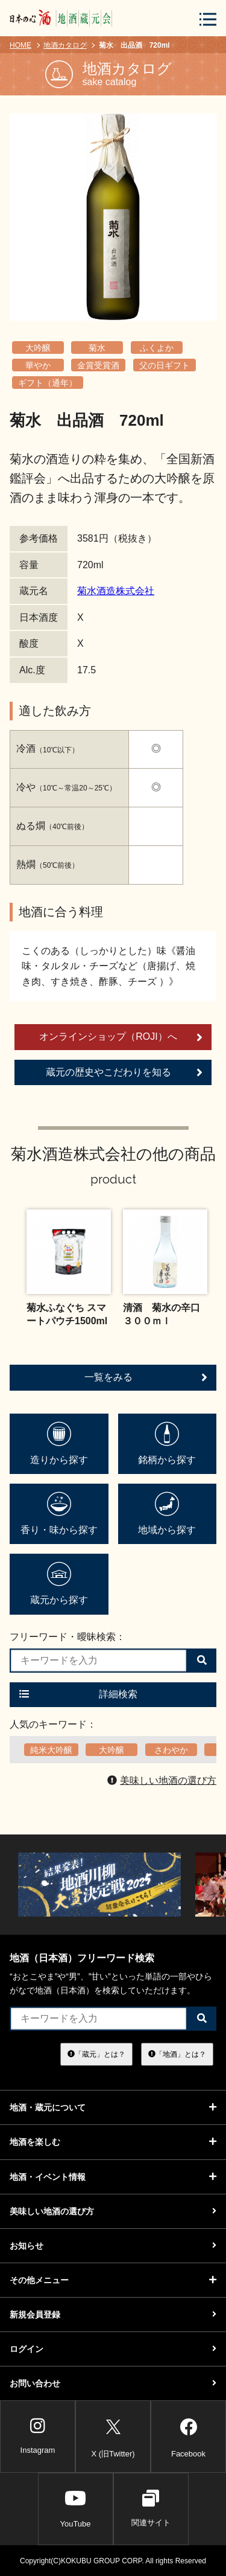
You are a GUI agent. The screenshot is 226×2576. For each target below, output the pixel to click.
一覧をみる (146, 1377)
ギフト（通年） (47, 383)
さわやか (171, 1750)
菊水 (97, 348)
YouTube (75, 2508)
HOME (20, 45)
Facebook (188, 2436)
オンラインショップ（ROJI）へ (120, 1037)
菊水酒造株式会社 (115, 591)
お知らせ (113, 2246)
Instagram (37, 2436)
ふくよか (157, 348)
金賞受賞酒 (98, 365)
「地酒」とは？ (177, 2054)
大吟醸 (38, 348)
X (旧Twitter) (112, 2436)
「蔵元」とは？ (96, 2054)
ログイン (113, 2349)
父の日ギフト (164, 365)
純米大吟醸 (51, 1750)
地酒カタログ (65, 45)
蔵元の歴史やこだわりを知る (124, 1072)
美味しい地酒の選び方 (161, 1780)
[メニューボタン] (207, 19)
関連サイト (151, 2508)
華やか (38, 365)
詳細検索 (78, 1694)
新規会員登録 (113, 2314)
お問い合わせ (113, 2383)
